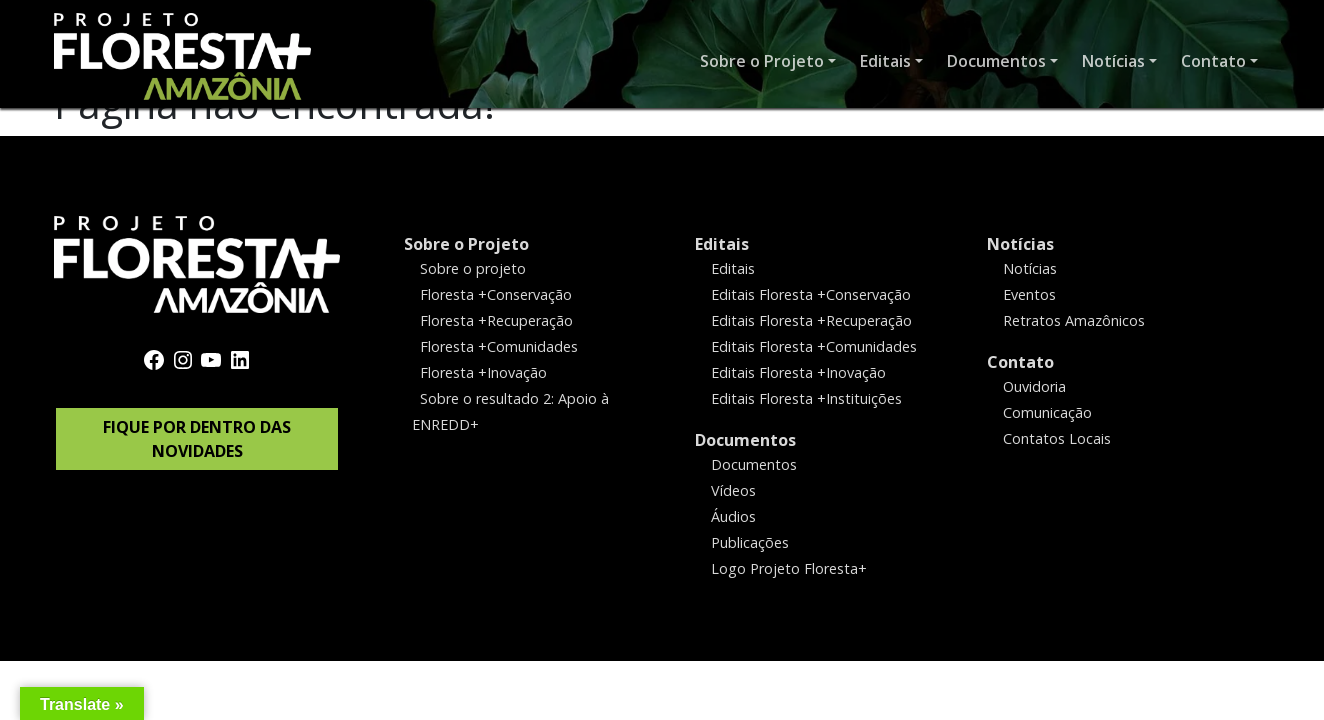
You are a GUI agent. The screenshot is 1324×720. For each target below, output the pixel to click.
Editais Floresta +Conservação (811, 294)
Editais (722, 244)
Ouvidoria (1034, 386)
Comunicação (1047, 412)
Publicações (750, 541)
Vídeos (733, 489)
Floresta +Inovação (483, 372)
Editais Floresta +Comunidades (814, 346)
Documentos (745, 440)
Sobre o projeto (473, 268)
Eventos (1029, 294)
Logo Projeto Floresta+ (789, 567)
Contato (1020, 362)
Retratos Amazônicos (1074, 320)
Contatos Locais (1057, 438)
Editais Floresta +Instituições (806, 398)
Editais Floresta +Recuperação (811, 320)
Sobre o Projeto (466, 244)
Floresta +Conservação (496, 294)
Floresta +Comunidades (499, 346)
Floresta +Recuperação (496, 320)
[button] (768, 62)
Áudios (733, 515)
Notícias (1020, 244)
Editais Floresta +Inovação (798, 372)
